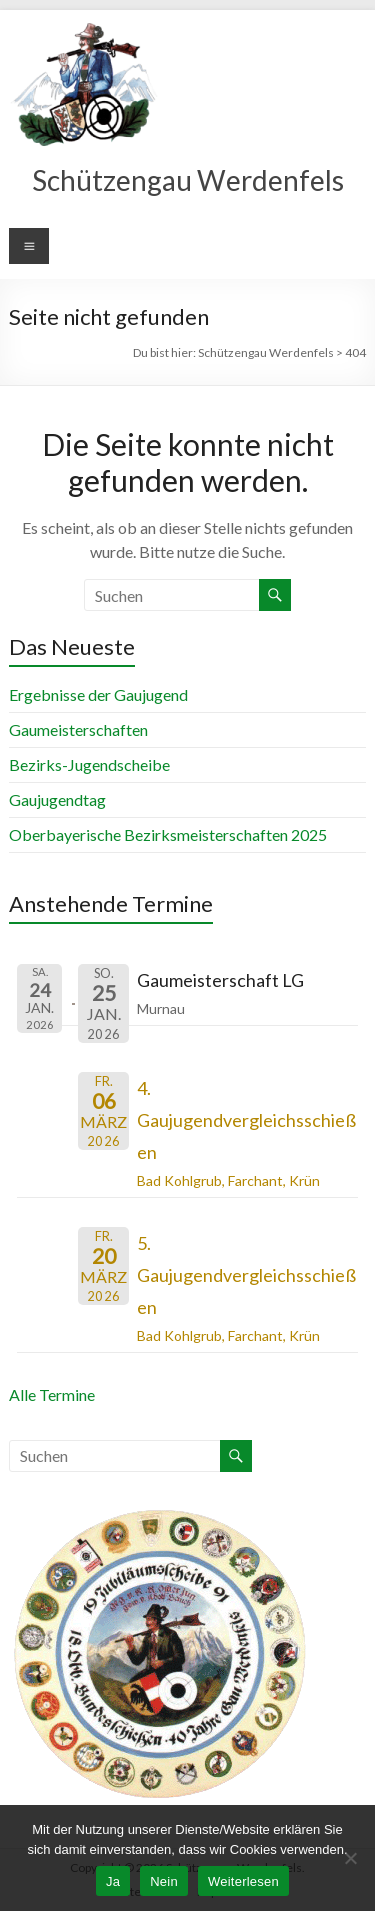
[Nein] (350, 1858)
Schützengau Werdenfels (188, 180)
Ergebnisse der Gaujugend (98, 694)
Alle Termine (52, 1394)
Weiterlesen (243, 1881)
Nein (164, 1881)
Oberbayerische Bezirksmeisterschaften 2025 (168, 834)
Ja (113, 1881)
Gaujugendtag (57, 799)
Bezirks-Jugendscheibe (89, 764)
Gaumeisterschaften (78, 729)
